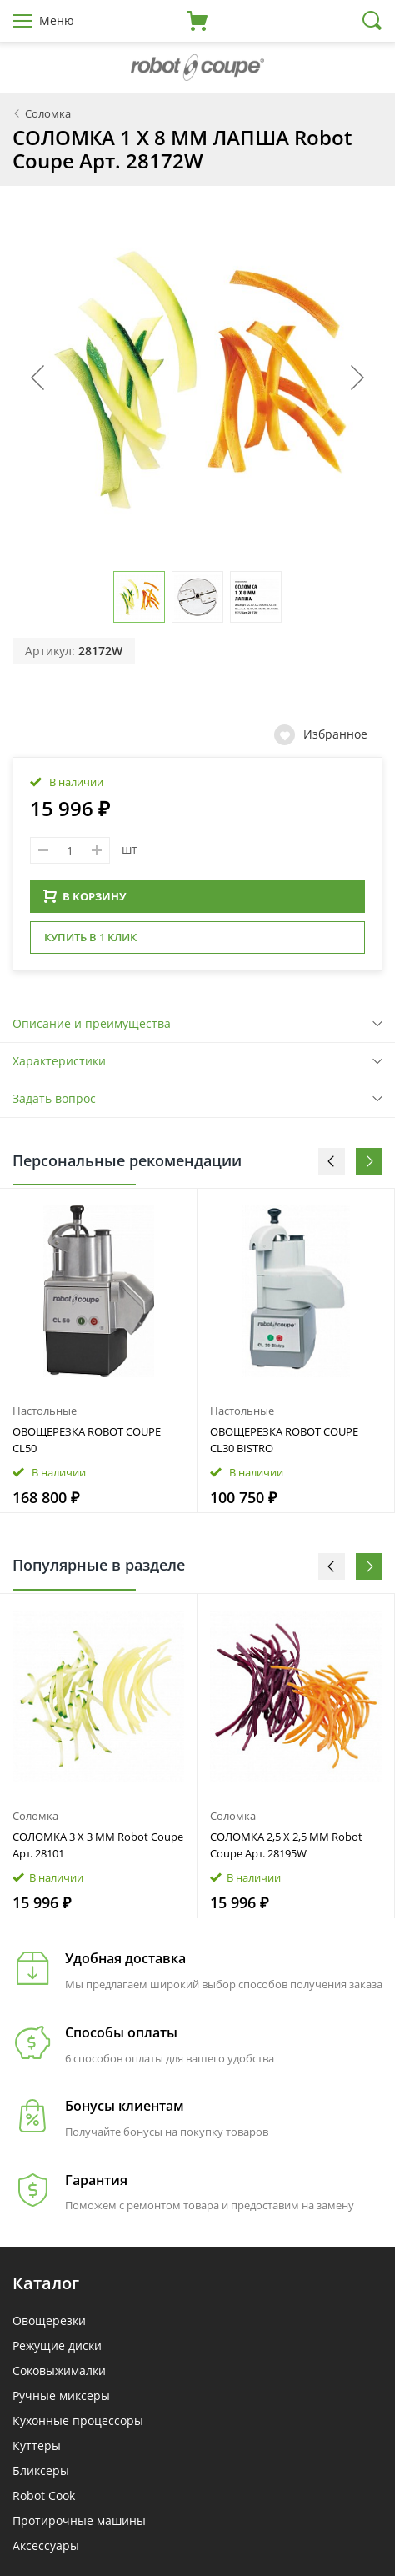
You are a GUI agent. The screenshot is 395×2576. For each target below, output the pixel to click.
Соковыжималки (59, 2370)
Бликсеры (40, 2470)
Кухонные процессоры (77, 2420)
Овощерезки (49, 2320)
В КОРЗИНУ (85, 896)
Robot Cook (43, 2495)
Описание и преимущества (91, 1023)
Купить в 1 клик (90, 937)
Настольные (44, 1410)
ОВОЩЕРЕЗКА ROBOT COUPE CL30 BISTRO (284, 1440)
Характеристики (59, 1061)
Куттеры (36, 2445)
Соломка (35, 1815)
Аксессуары (45, 2545)
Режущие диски (57, 2345)
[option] (99, 1350)
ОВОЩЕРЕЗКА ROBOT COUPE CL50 (86, 1440)
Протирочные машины (79, 2520)
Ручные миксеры (61, 2395)
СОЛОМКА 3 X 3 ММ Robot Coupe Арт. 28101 (97, 1845)
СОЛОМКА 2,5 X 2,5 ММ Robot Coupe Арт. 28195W (286, 1845)
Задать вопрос (54, 1098)
